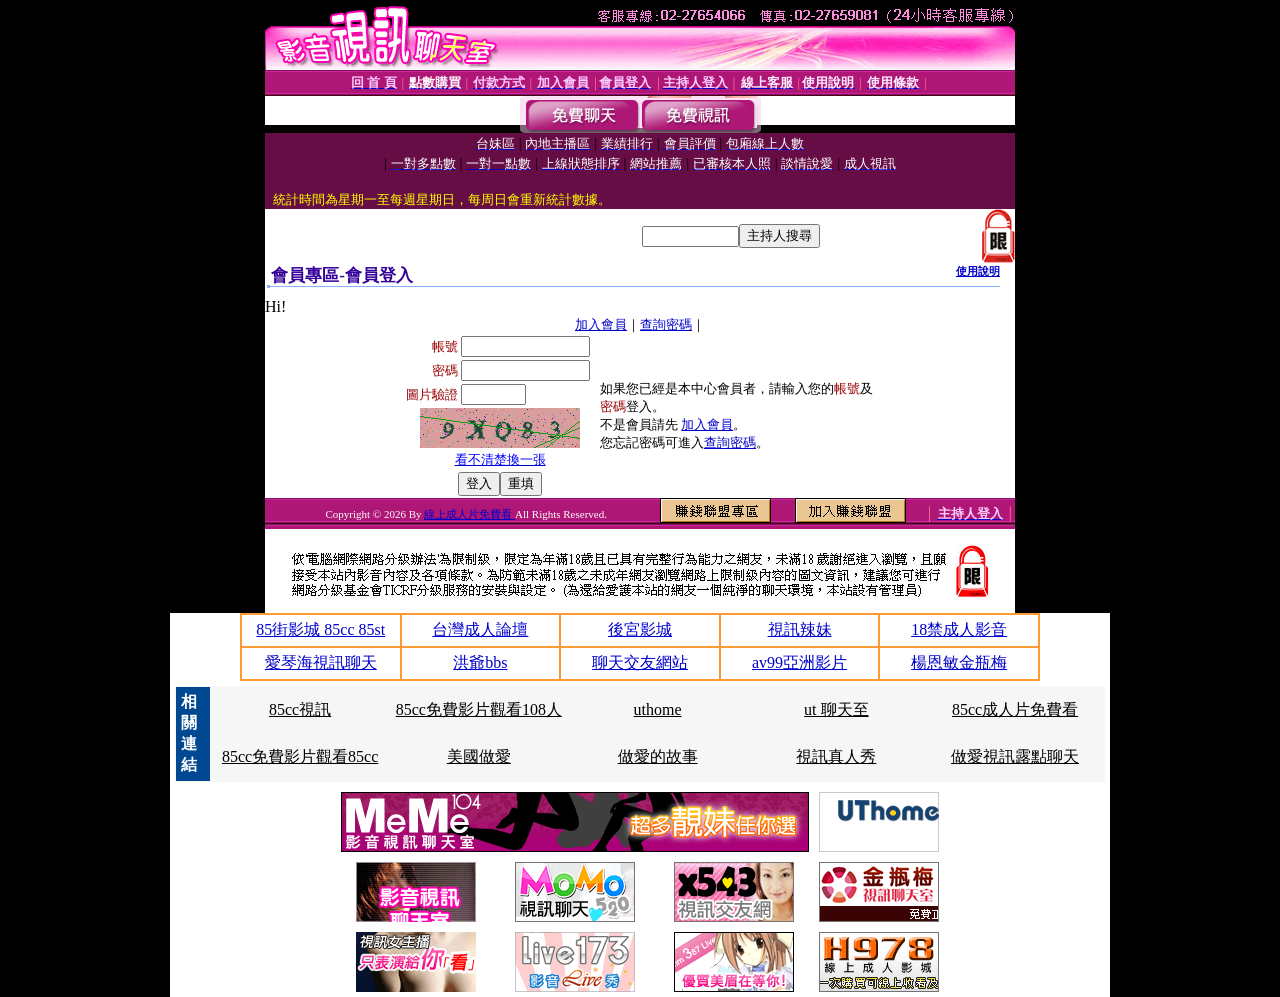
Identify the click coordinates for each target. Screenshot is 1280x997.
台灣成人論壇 (480, 629)
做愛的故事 (658, 756)
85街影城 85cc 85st (320, 629)
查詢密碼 (666, 324)
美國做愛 (479, 756)
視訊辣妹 (800, 629)
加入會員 (601, 324)
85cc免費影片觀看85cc (300, 756)
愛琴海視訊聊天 (321, 662)
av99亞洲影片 (799, 662)
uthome (658, 709)
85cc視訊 (300, 709)
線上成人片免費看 (469, 514)
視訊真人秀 (836, 756)
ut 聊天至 (836, 709)
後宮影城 (640, 629)
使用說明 (978, 271)
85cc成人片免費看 (1015, 709)
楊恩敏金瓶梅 (959, 662)
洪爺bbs (480, 662)
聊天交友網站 (640, 662)
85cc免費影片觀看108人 (479, 709)
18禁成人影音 (959, 629)
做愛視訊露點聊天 (1015, 756)
